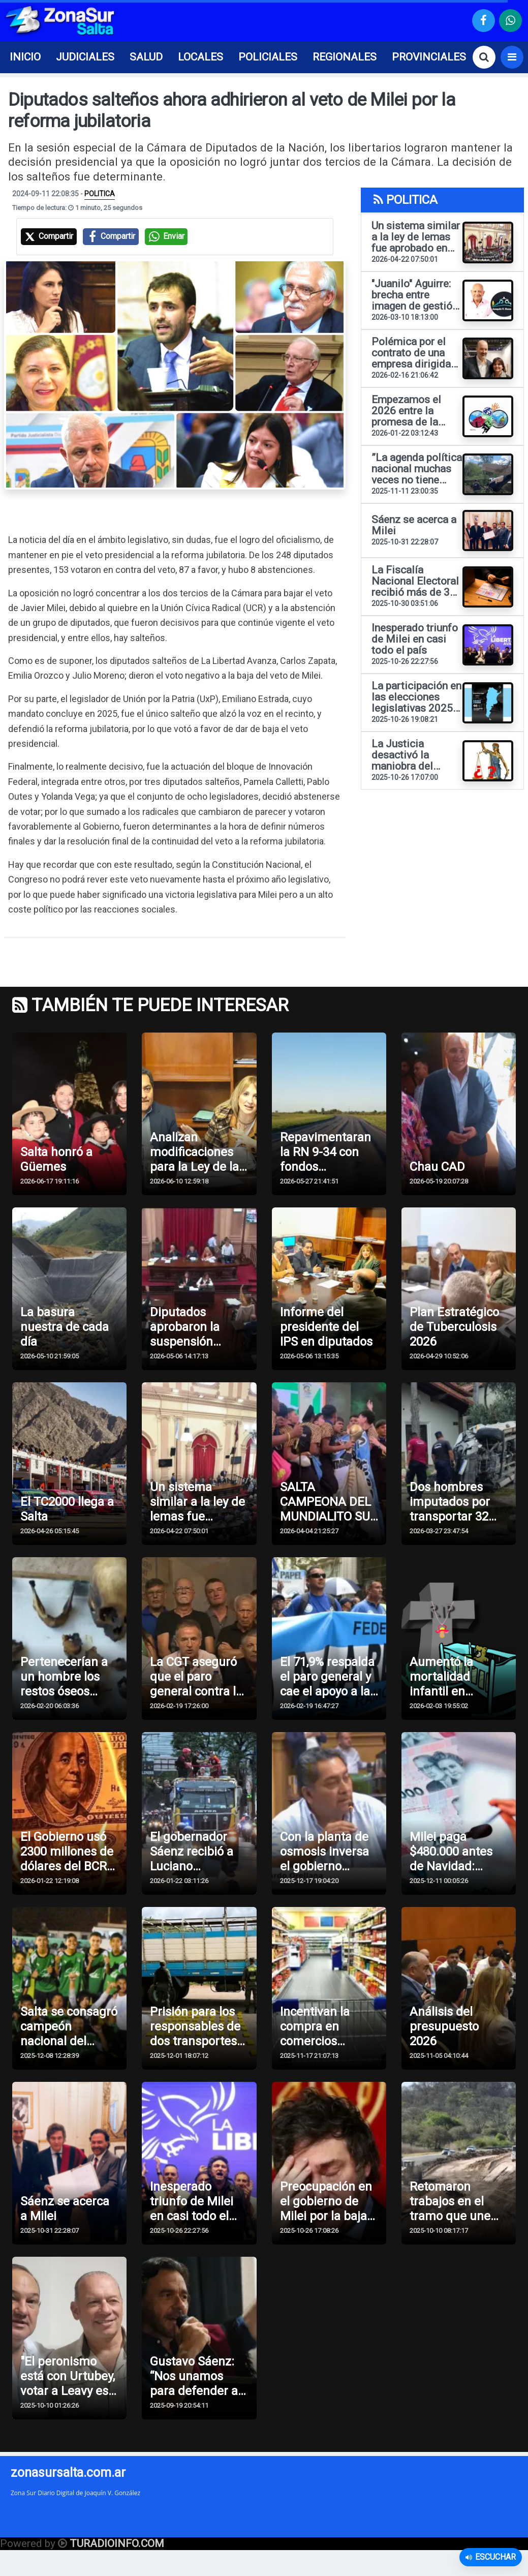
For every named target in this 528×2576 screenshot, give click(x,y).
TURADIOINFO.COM (117, 2544)
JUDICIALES (85, 57)
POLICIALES (267, 57)
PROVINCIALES (429, 57)
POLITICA (99, 194)
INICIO (25, 57)
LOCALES (200, 57)
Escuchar (490, 2557)
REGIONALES (345, 57)
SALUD (146, 57)
